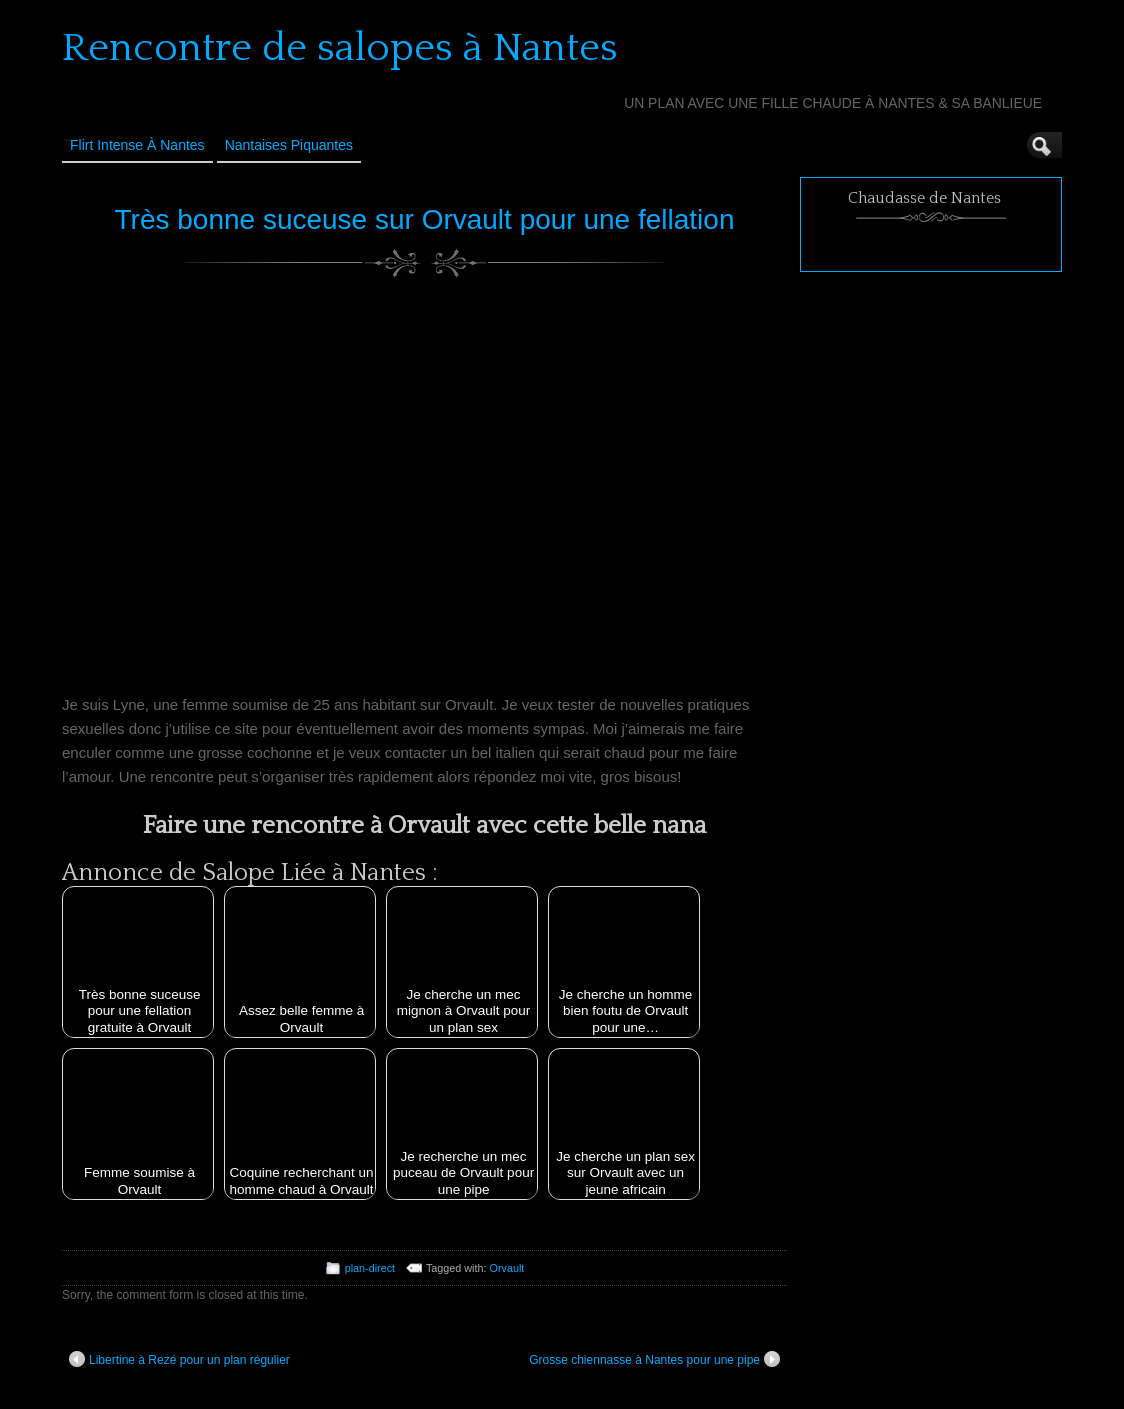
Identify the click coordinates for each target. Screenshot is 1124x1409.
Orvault (507, 1268)
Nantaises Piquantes (289, 145)
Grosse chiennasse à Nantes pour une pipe (654, 1359)
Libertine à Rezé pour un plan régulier (179, 1359)
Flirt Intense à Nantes (137, 145)
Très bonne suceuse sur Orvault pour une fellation (425, 219)
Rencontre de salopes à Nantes (340, 48)
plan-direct (370, 1268)
